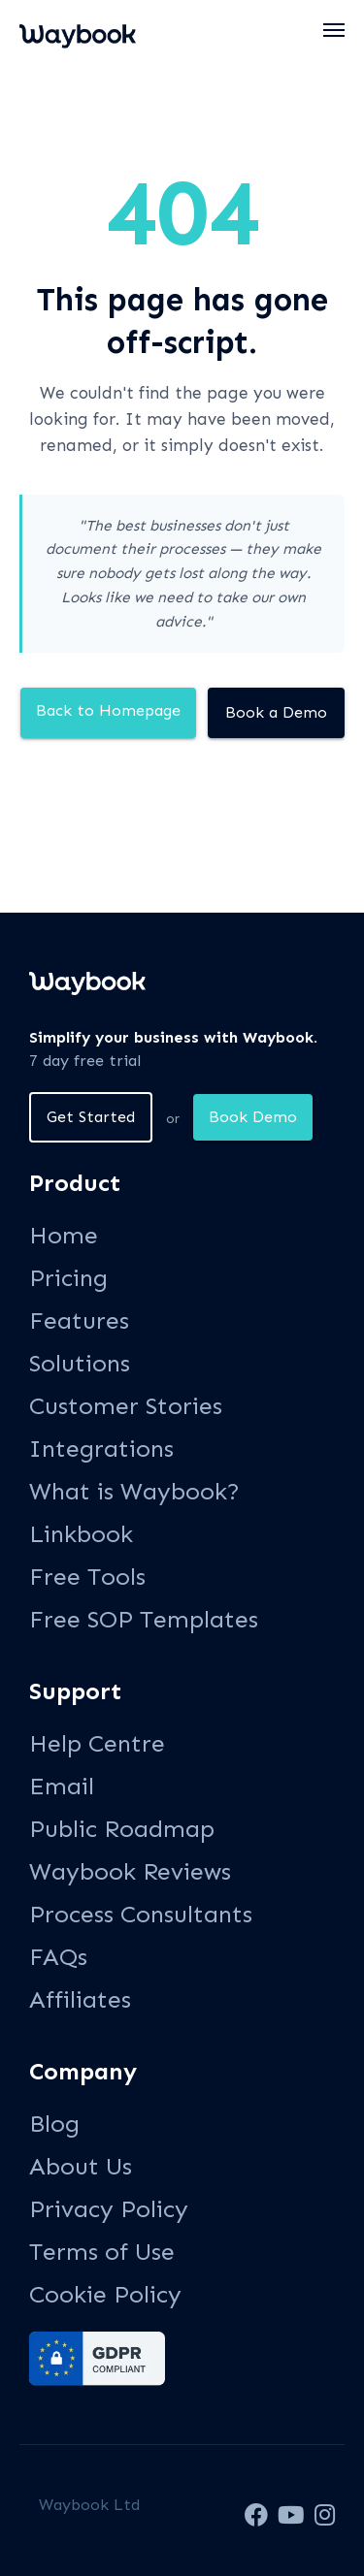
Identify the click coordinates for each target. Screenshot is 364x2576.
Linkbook (81, 1534)
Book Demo (253, 1117)
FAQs (58, 1957)
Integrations (101, 1448)
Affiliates (80, 1999)
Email (61, 1786)
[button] (335, 30)
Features (79, 1320)
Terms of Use (102, 2252)
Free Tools (87, 1576)
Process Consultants (140, 1914)
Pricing (68, 1278)
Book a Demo (276, 712)
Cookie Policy (105, 2294)
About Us (80, 2166)
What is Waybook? (134, 1491)
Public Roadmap (122, 1829)
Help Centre (97, 1743)
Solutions (79, 1363)
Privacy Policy (108, 2209)
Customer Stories (125, 1406)
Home (63, 1235)
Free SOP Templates (143, 1619)
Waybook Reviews (130, 1871)
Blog (54, 2123)
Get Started (91, 1117)
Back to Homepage (108, 710)
